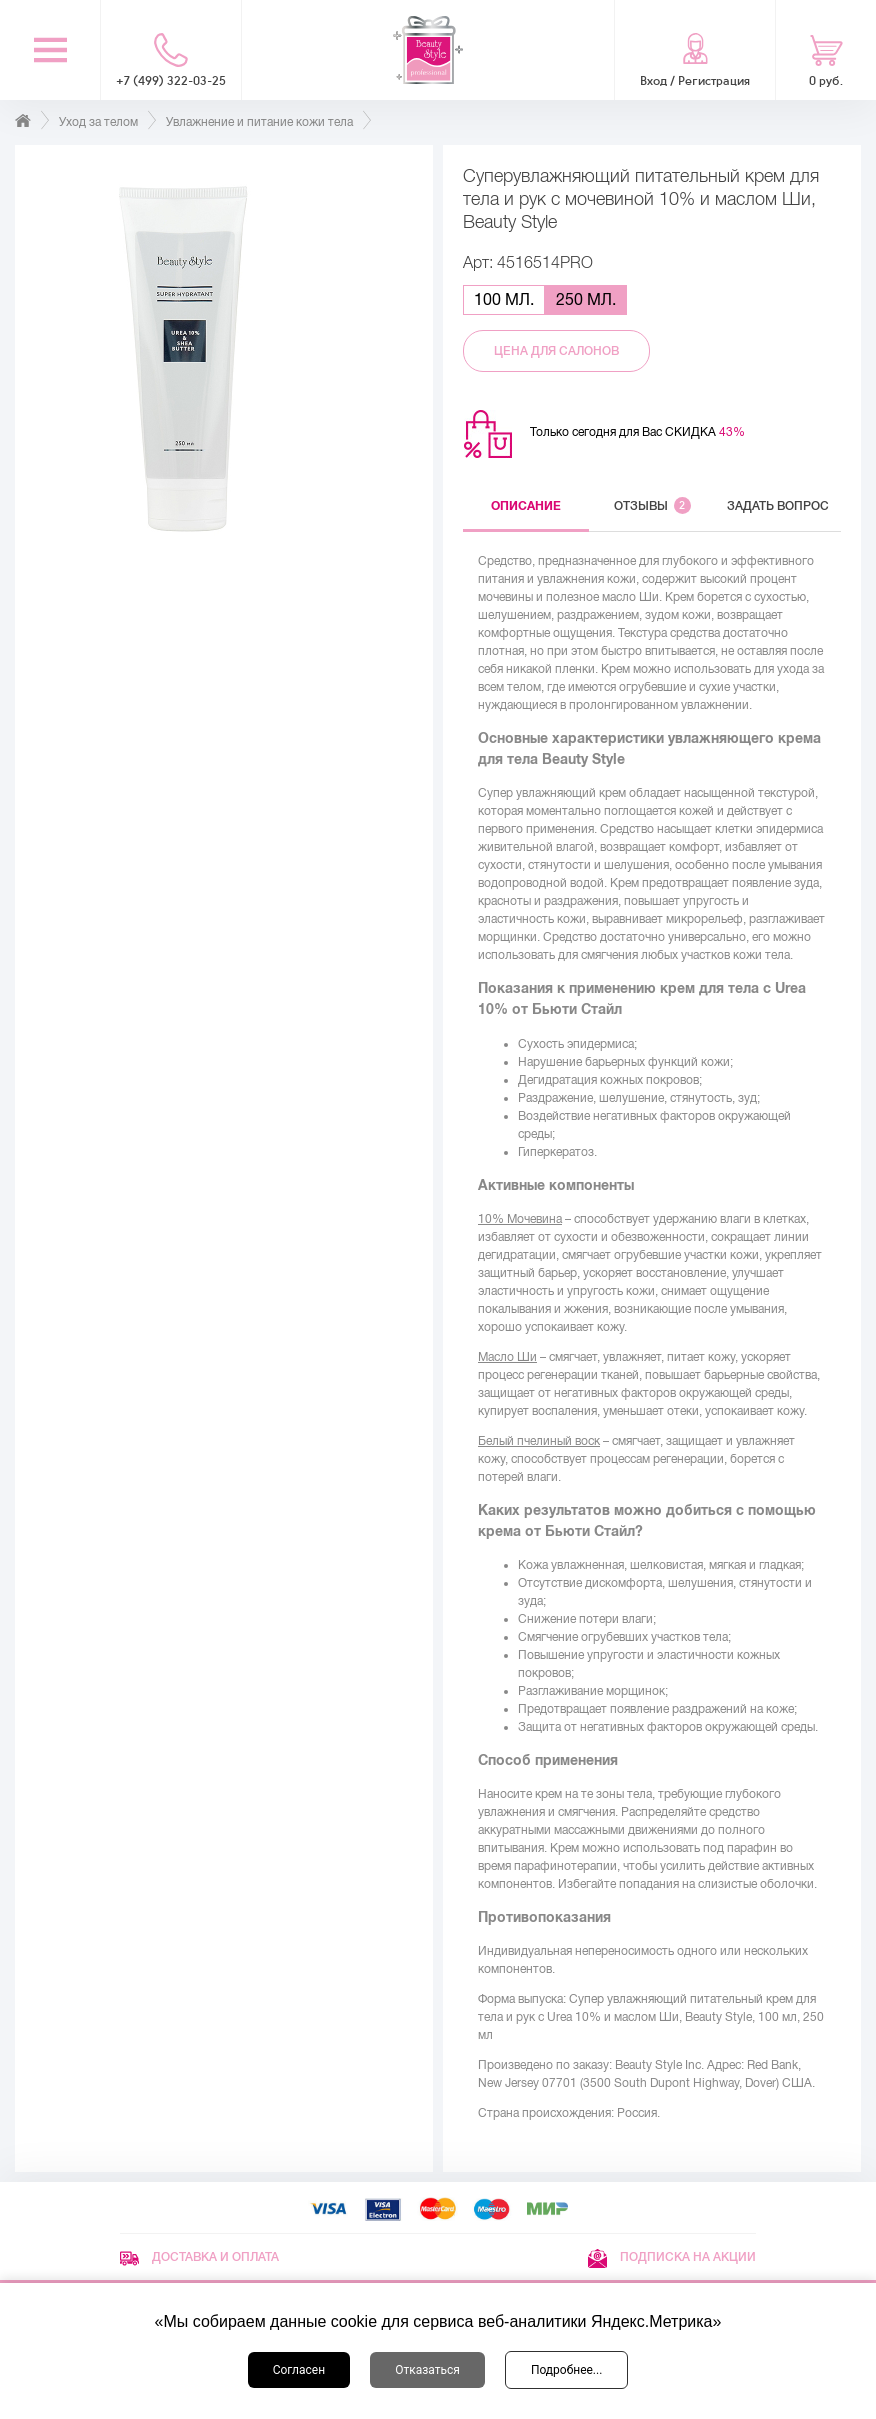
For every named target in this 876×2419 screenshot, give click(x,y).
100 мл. (504, 300)
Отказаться (427, 2370)
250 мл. (586, 300)
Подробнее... (566, 2370)
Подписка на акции (672, 2257)
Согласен (299, 2370)
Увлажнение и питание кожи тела (259, 122)
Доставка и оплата (199, 2257)
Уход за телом (98, 122)
